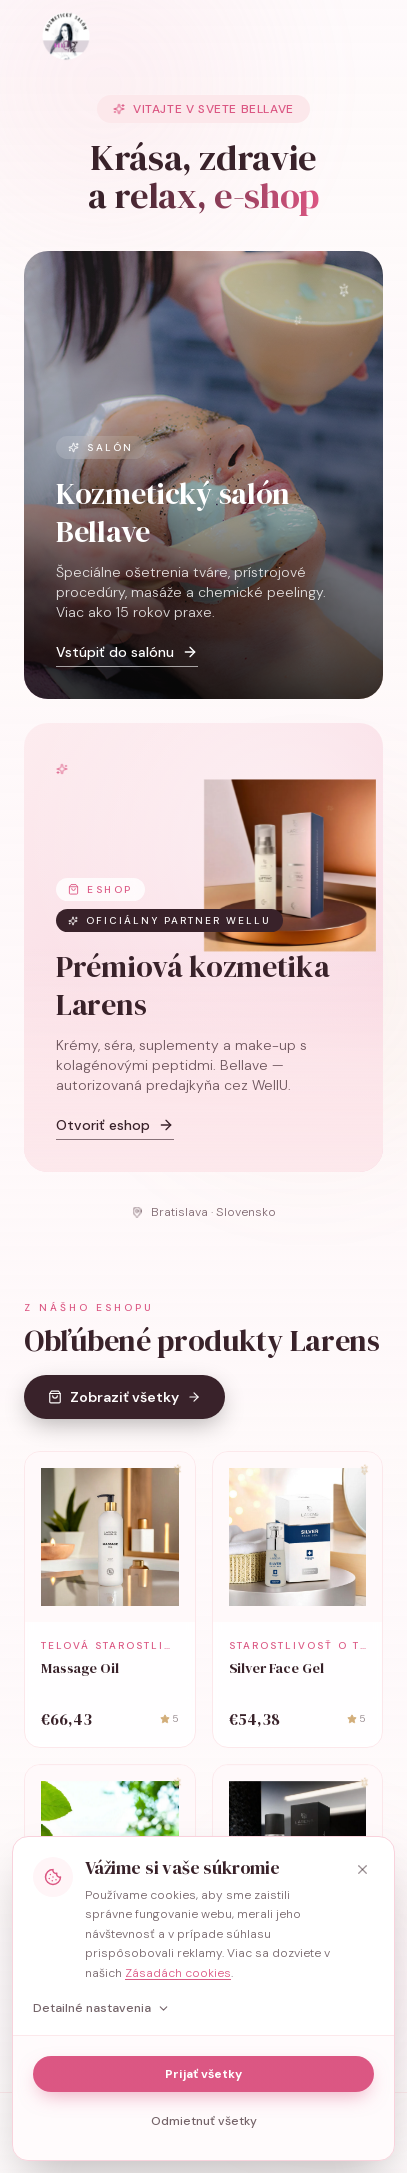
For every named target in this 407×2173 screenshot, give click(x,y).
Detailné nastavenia (101, 2008)
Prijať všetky (203, 2074)
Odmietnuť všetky (204, 2121)
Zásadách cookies (178, 1973)
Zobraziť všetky (124, 1419)
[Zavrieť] (362, 1869)
